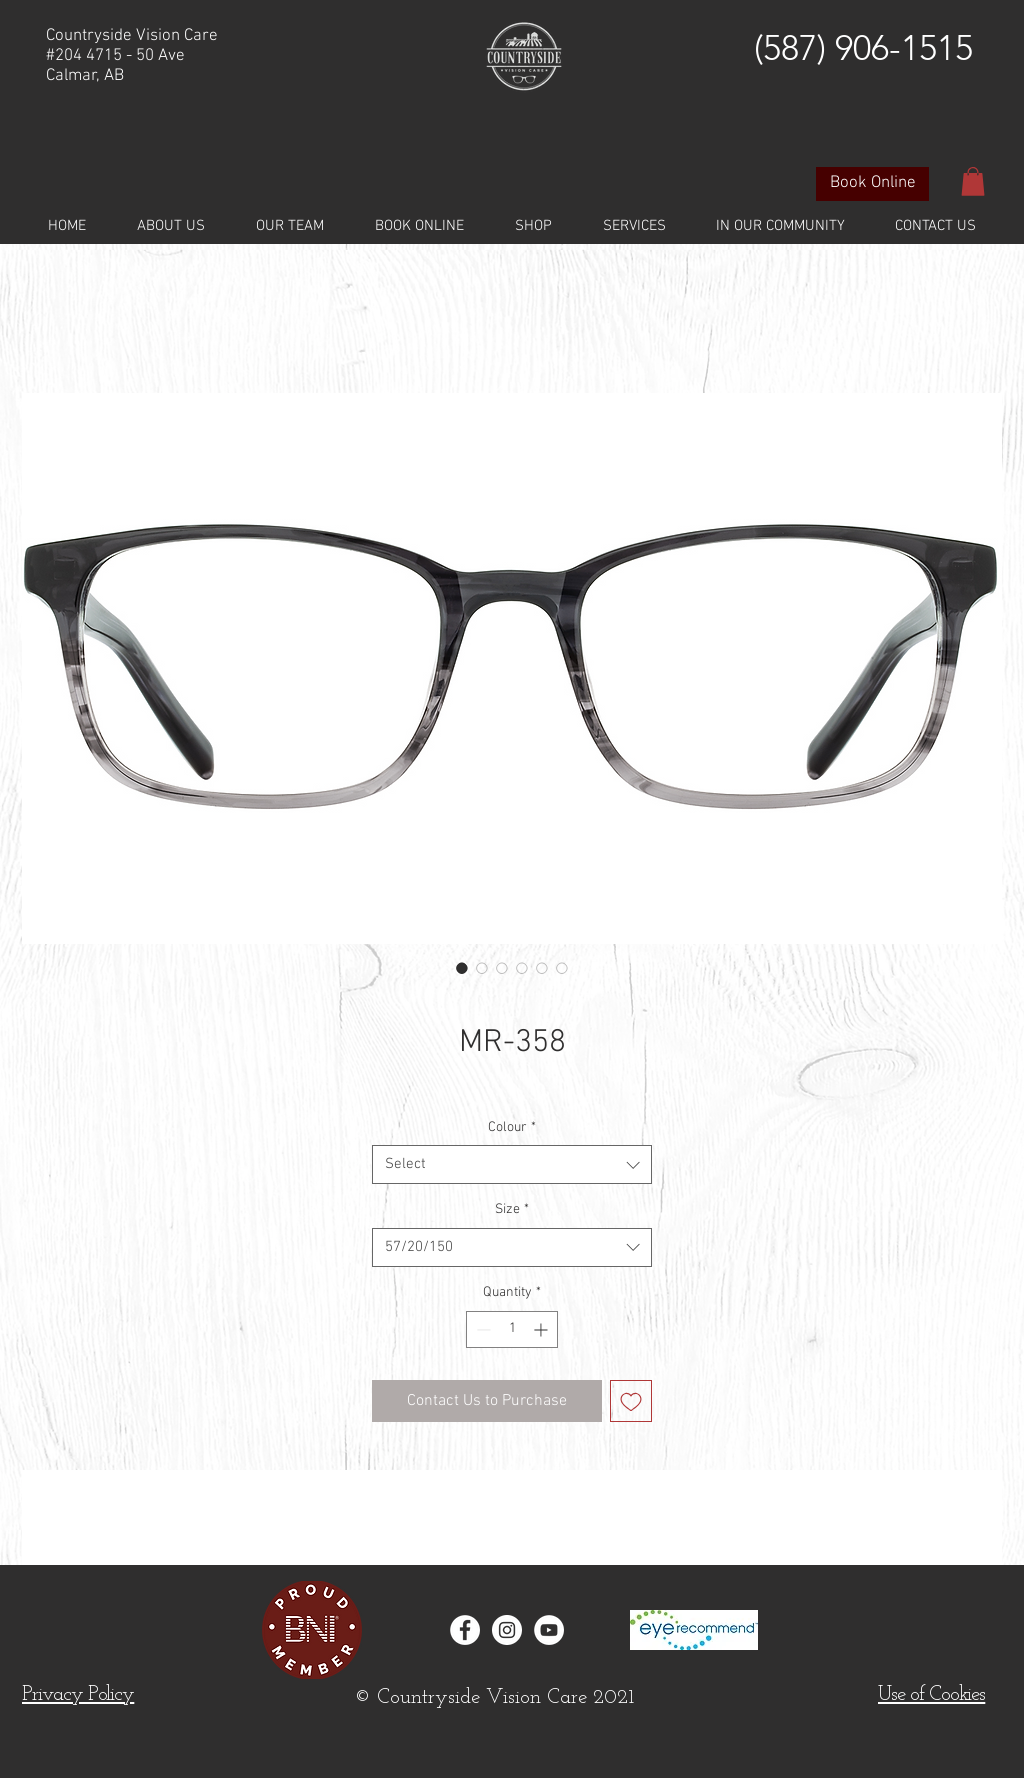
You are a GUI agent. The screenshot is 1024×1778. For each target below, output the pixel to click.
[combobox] (512, 1164)
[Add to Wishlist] (631, 1401)
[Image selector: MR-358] (462, 968)
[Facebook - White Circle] (465, 1630)
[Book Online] (872, 184)
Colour (512, 1127)
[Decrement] (481, 1329)
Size (512, 1209)
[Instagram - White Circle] (507, 1630)
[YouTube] (549, 1630)
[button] (973, 181)
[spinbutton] (512, 1329)
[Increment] (542, 1329)
